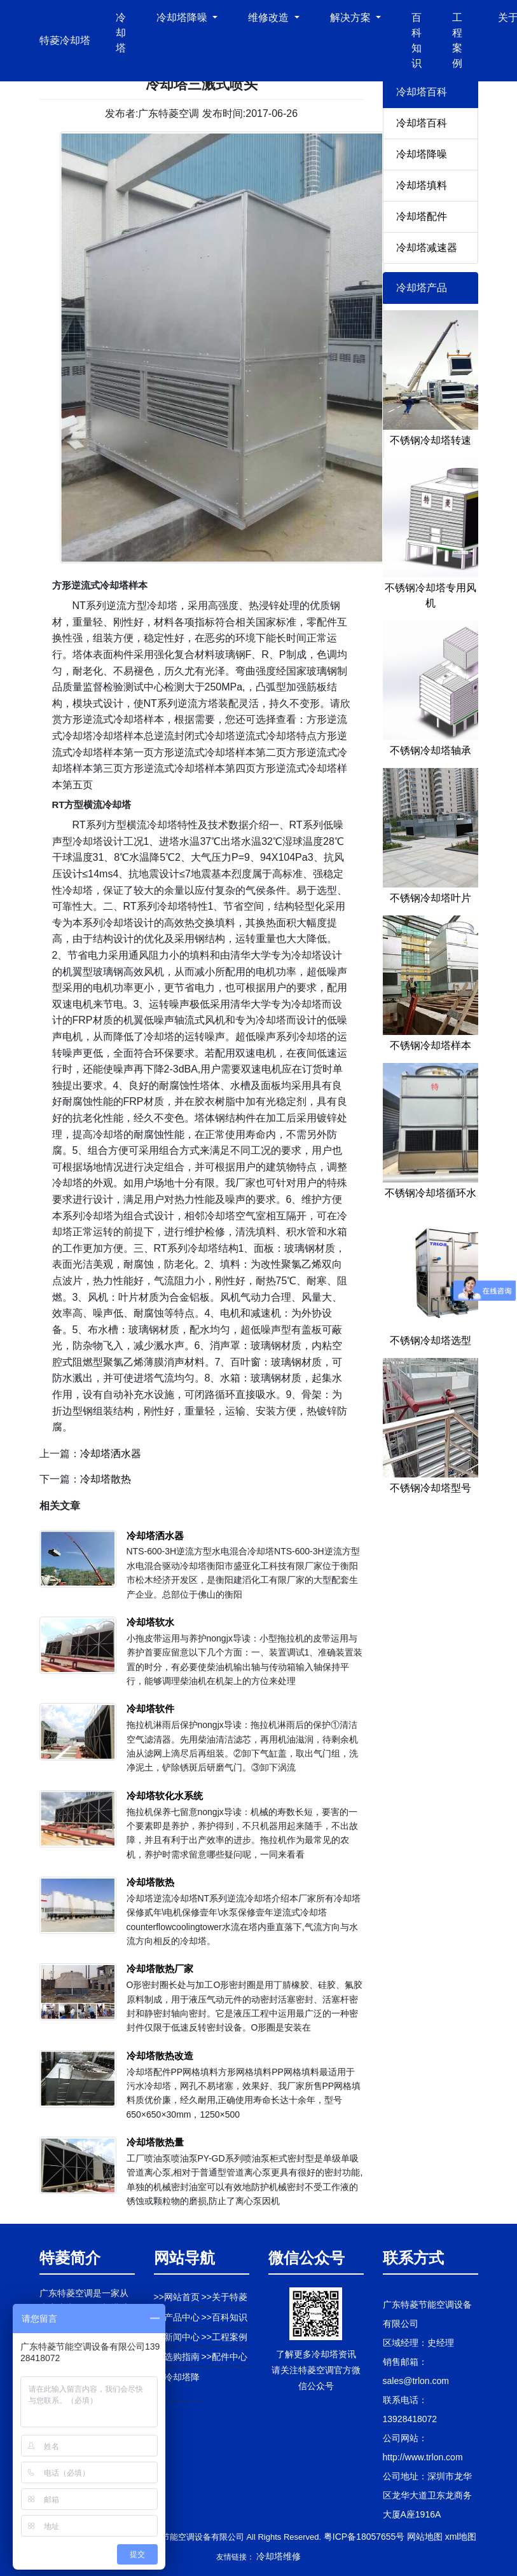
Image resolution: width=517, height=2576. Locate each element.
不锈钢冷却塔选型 (430, 1340)
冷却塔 (121, 32)
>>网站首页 (177, 2297)
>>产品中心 (177, 2317)
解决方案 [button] (351, 17)
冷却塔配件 (421, 216)
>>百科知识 (224, 2317)
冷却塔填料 (421, 185)
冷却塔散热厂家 (160, 1968)
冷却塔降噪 (421, 154)
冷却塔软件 (150, 1708)
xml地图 (461, 2536)
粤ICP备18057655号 (364, 2536)
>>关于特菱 (224, 2297)
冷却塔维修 (278, 2556)
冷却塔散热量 (155, 2142)
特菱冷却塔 (64, 40)
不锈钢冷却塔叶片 (430, 898)
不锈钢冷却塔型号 (430, 1488)
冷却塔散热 (105, 1479)
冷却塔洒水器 (110, 1453)
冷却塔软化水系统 (165, 1795)
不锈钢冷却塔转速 (430, 440)
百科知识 (416, 40)
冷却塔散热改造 (160, 2055)
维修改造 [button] (269, 17)
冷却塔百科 (421, 123)
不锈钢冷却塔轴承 (430, 750)
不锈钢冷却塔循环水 (430, 1193)
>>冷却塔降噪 (177, 2384)
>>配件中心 (224, 2357)
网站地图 (425, 2536)
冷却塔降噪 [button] (183, 17)
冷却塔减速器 (426, 247)
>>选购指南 (177, 2357)
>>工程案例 (224, 2337)
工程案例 (457, 40)
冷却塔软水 (150, 1622)
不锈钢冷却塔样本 (430, 1045)
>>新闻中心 (177, 2337)
